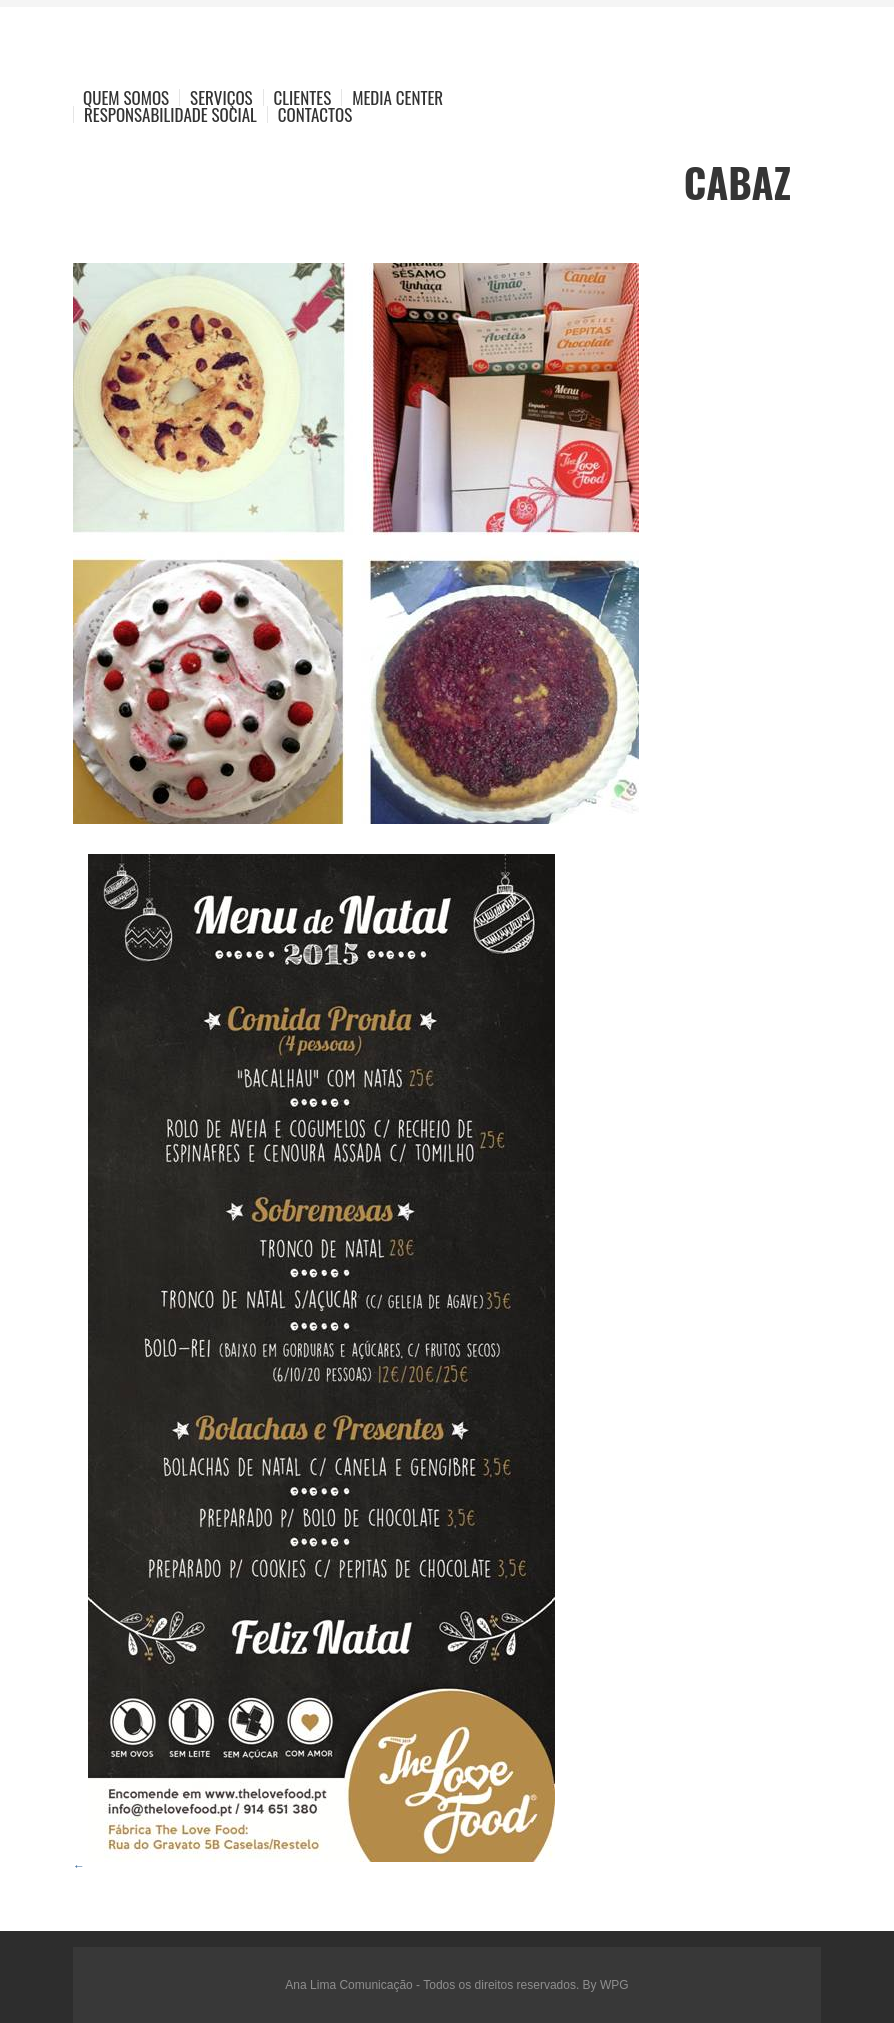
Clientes (303, 97)
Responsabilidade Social (170, 114)
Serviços (221, 97)
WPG (614, 1985)
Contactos (315, 114)
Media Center (397, 97)
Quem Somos (126, 97)
